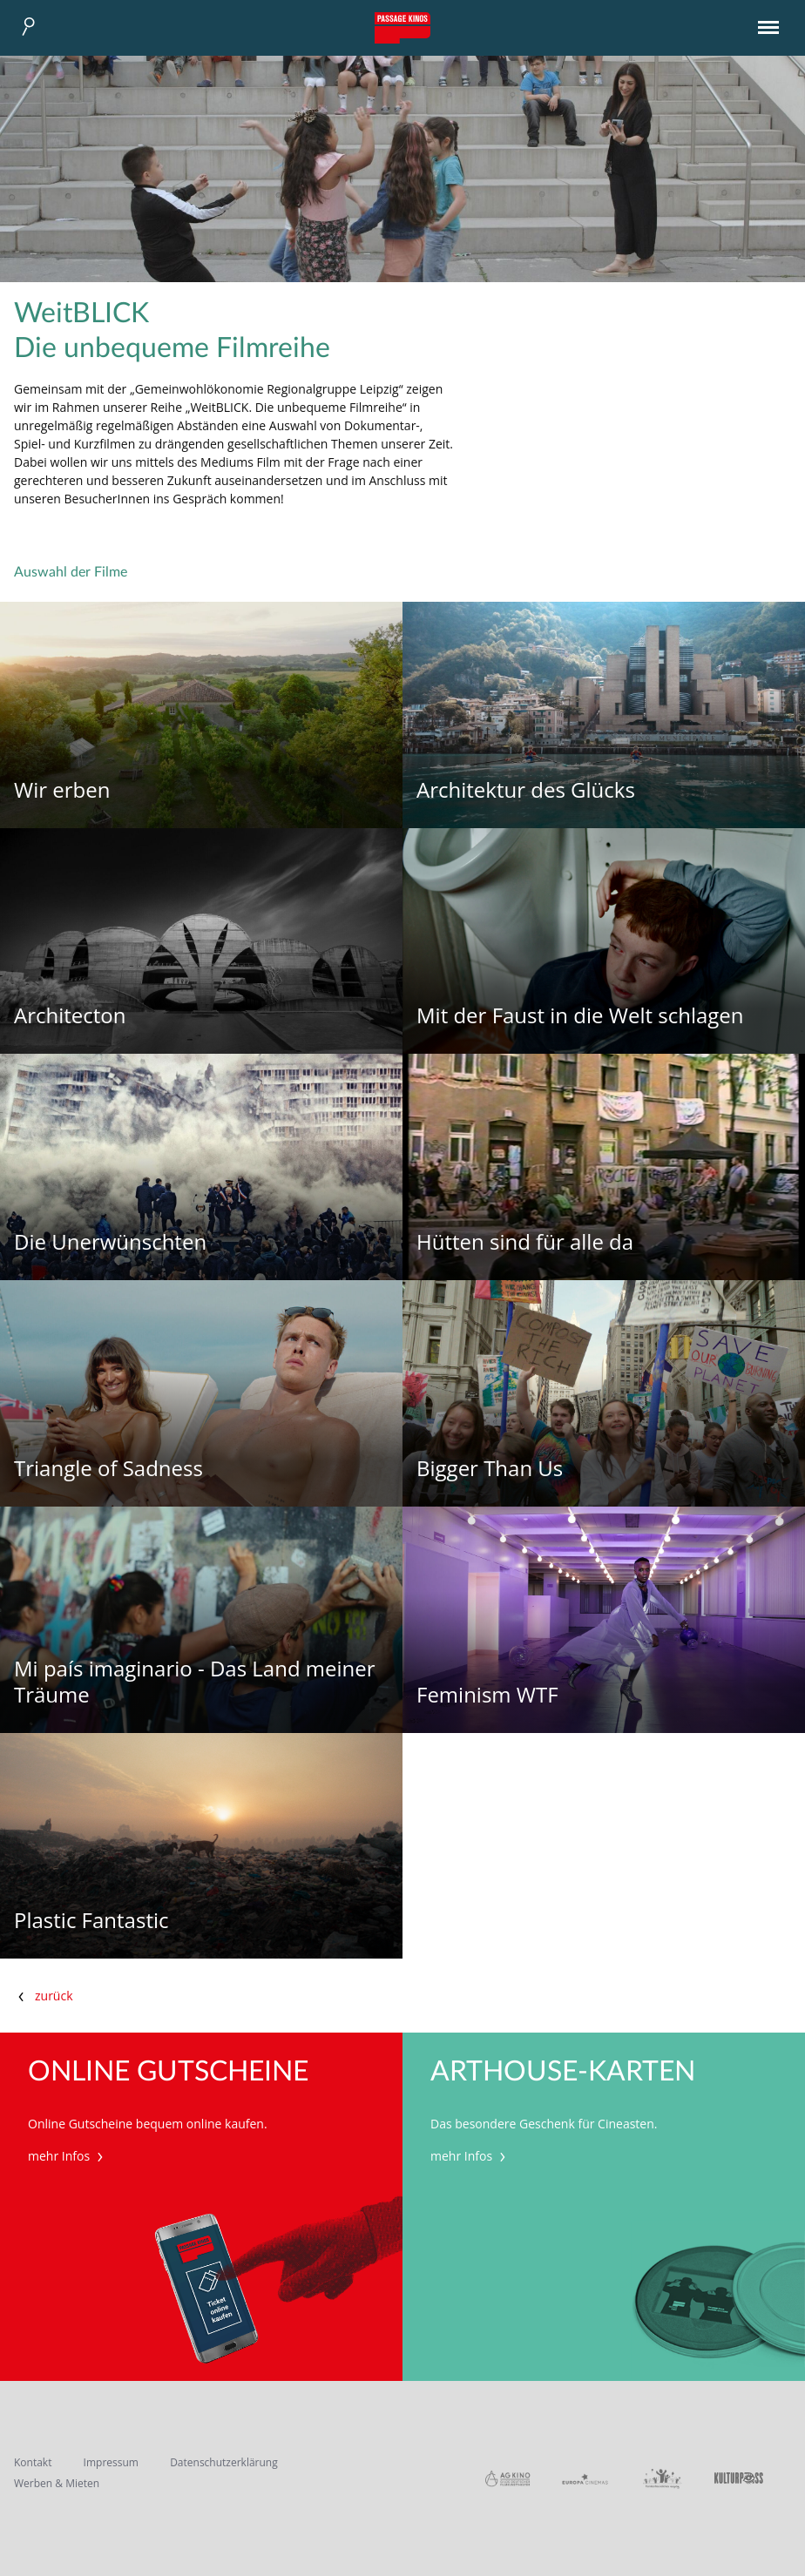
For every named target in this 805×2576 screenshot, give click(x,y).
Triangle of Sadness (108, 1468)
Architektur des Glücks (525, 790)
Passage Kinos (402, 28)
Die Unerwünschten (110, 1242)
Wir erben (62, 790)
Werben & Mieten (56, 2483)
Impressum (111, 2462)
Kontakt (32, 2462)
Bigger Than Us (489, 1468)
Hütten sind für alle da (524, 1242)
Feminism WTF (487, 1695)
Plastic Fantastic (91, 1920)
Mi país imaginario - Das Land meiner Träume (194, 1682)
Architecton (70, 1015)
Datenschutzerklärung (224, 2462)
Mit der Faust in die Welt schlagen (580, 1015)
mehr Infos (67, 2156)
